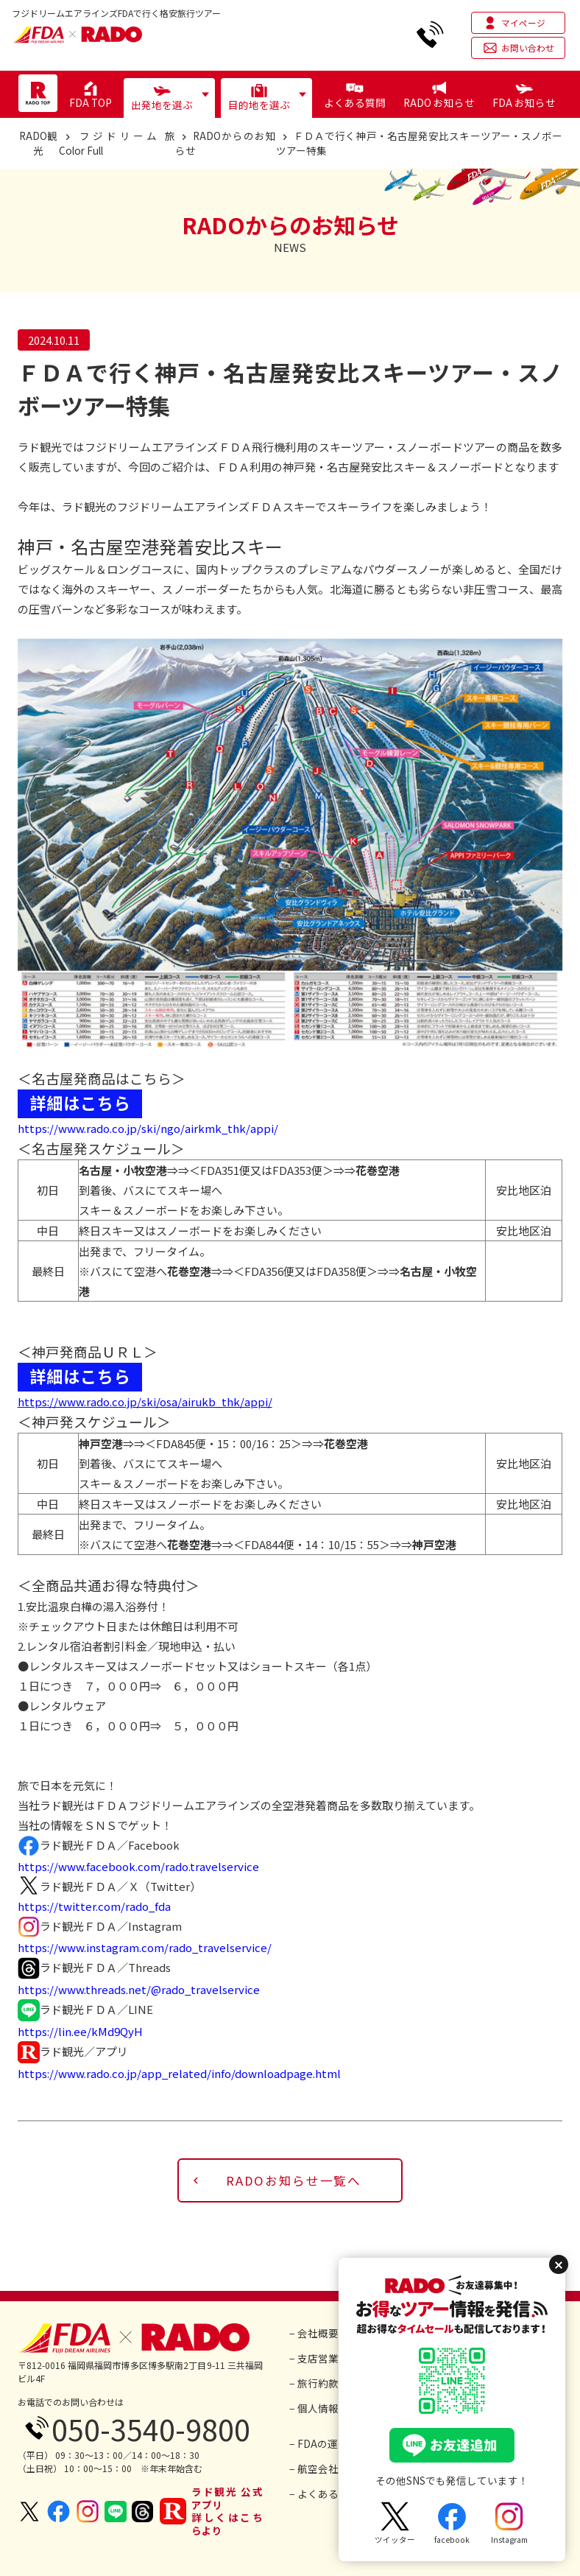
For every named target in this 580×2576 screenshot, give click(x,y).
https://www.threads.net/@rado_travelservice (139, 1989)
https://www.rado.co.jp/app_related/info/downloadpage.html (179, 2073)
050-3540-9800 (151, 2428)
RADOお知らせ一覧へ (293, 2180)
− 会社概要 (314, 2333)
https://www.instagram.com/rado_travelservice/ (145, 1947)
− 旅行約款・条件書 (334, 2383)
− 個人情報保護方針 (334, 2408)
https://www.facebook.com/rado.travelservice (138, 1866)
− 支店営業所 (319, 2358)
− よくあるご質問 (329, 2493)
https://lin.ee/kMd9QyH (80, 2031)
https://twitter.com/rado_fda (94, 1906)
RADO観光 (38, 143)
